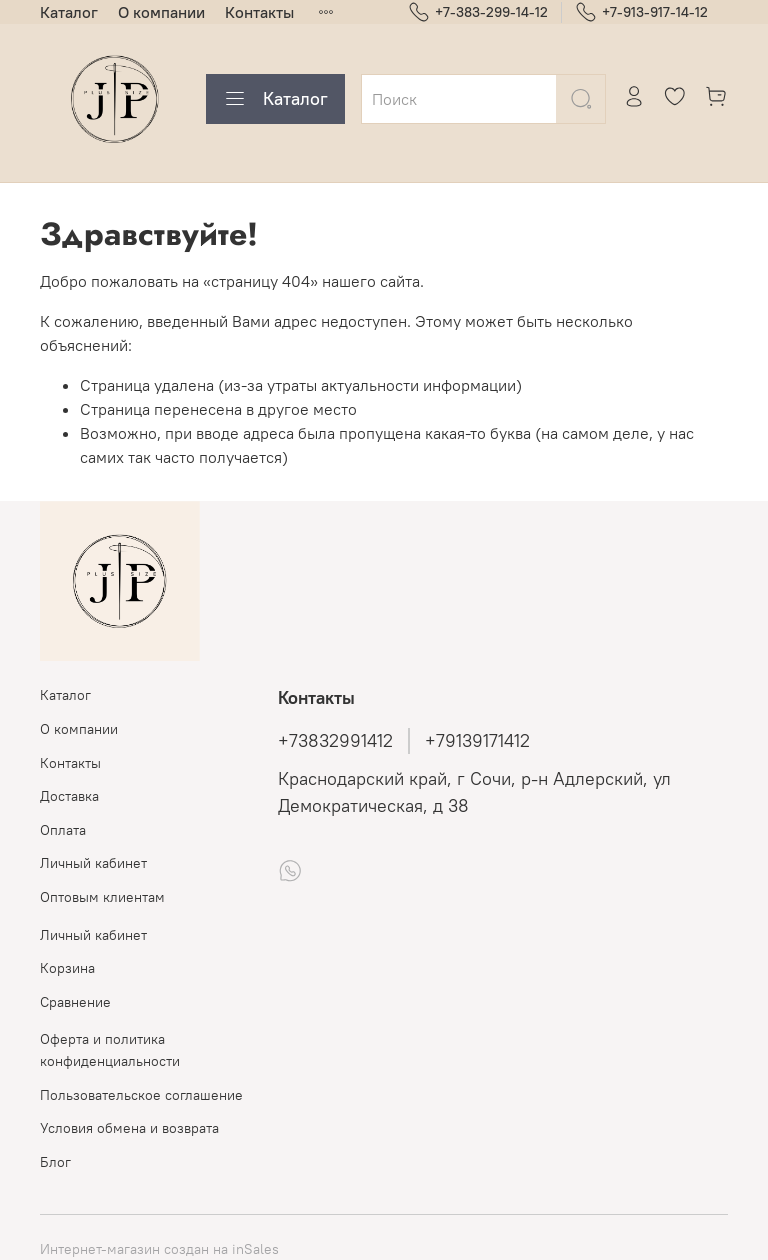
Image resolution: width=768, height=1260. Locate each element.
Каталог (69, 12)
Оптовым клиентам (102, 897)
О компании (161, 12)
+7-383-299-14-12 (478, 12)
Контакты (259, 12)
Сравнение (75, 1002)
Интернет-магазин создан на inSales (159, 1249)
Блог (55, 1162)
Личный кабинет (93, 863)
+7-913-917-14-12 (641, 12)
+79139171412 (477, 741)
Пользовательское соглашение (141, 1095)
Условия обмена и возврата (129, 1128)
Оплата (63, 830)
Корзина (67, 968)
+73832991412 (335, 741)
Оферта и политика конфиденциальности (110, 1050)
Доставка (69, 796)
